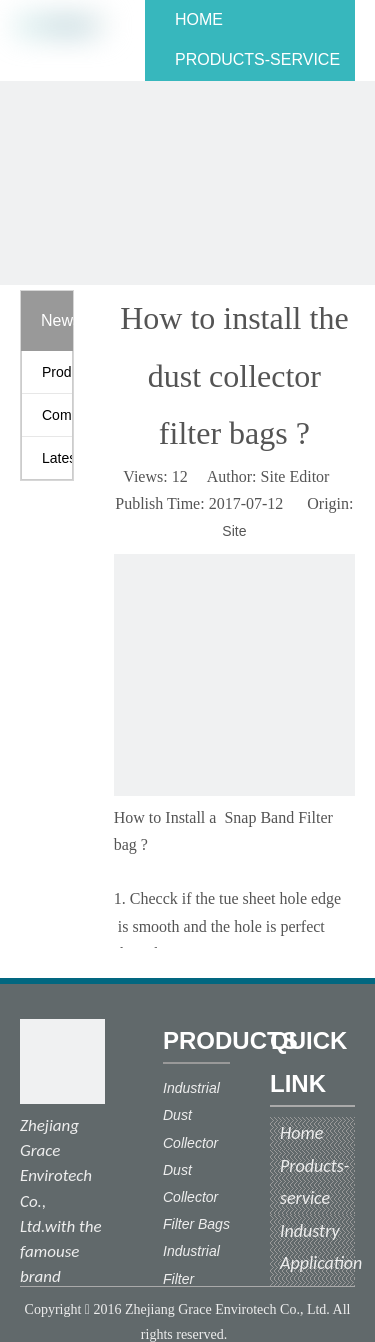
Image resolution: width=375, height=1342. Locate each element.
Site (234, 531)
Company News (57, 415)
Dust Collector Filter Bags (196, 1197)
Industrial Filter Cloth (191, 1278)
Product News (57, 372)
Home (301, 1133)
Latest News (57, 458)
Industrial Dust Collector (191, 1115)
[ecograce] (62, 1061)
